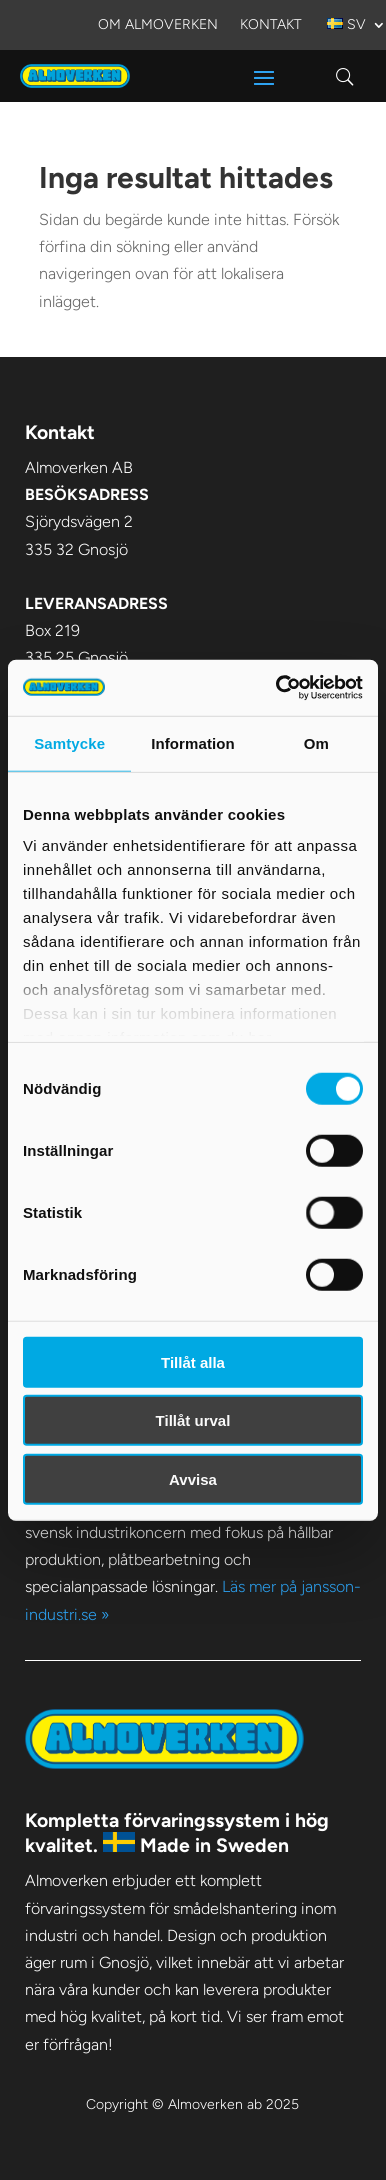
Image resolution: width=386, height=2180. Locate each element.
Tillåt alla (193, 1361)
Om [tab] (316, 742)
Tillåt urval (193, 1420)
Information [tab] (193, 742)
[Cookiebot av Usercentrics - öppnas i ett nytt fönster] (277, 688)
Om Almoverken (158, 25)
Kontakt (271, 25)
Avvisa (193, 1478)
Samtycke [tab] (69, 742)
